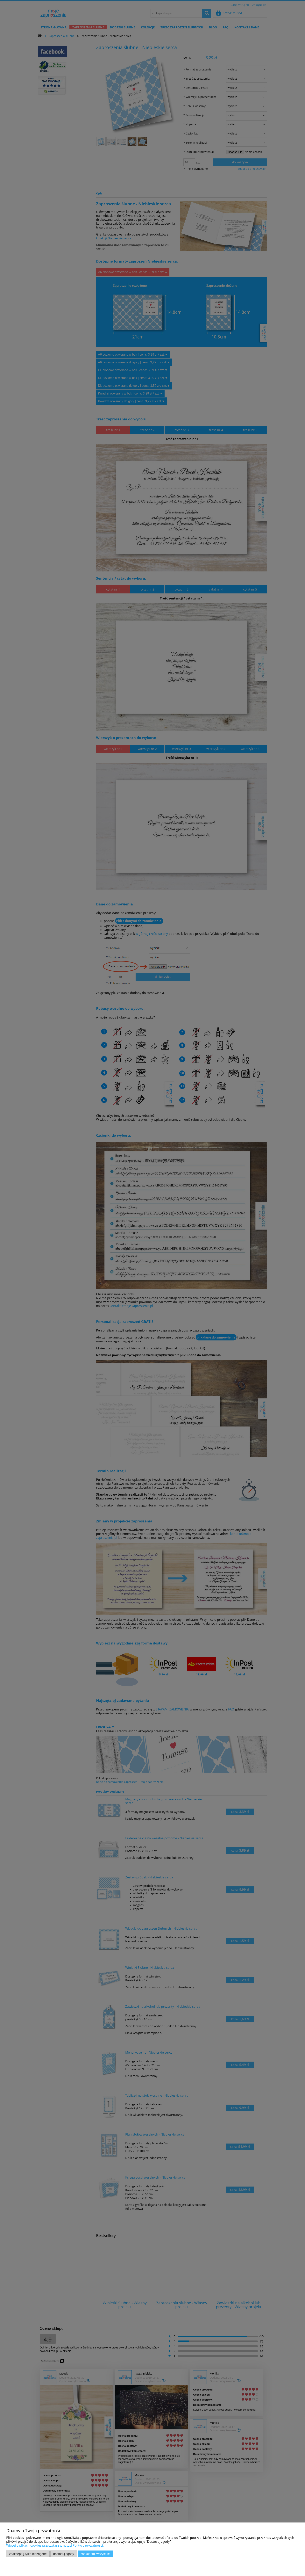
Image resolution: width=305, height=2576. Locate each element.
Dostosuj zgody (63, 2554)
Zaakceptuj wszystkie (95, 2554)
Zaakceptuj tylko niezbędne (28, 2554)
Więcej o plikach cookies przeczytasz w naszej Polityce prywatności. (55, 2545)
